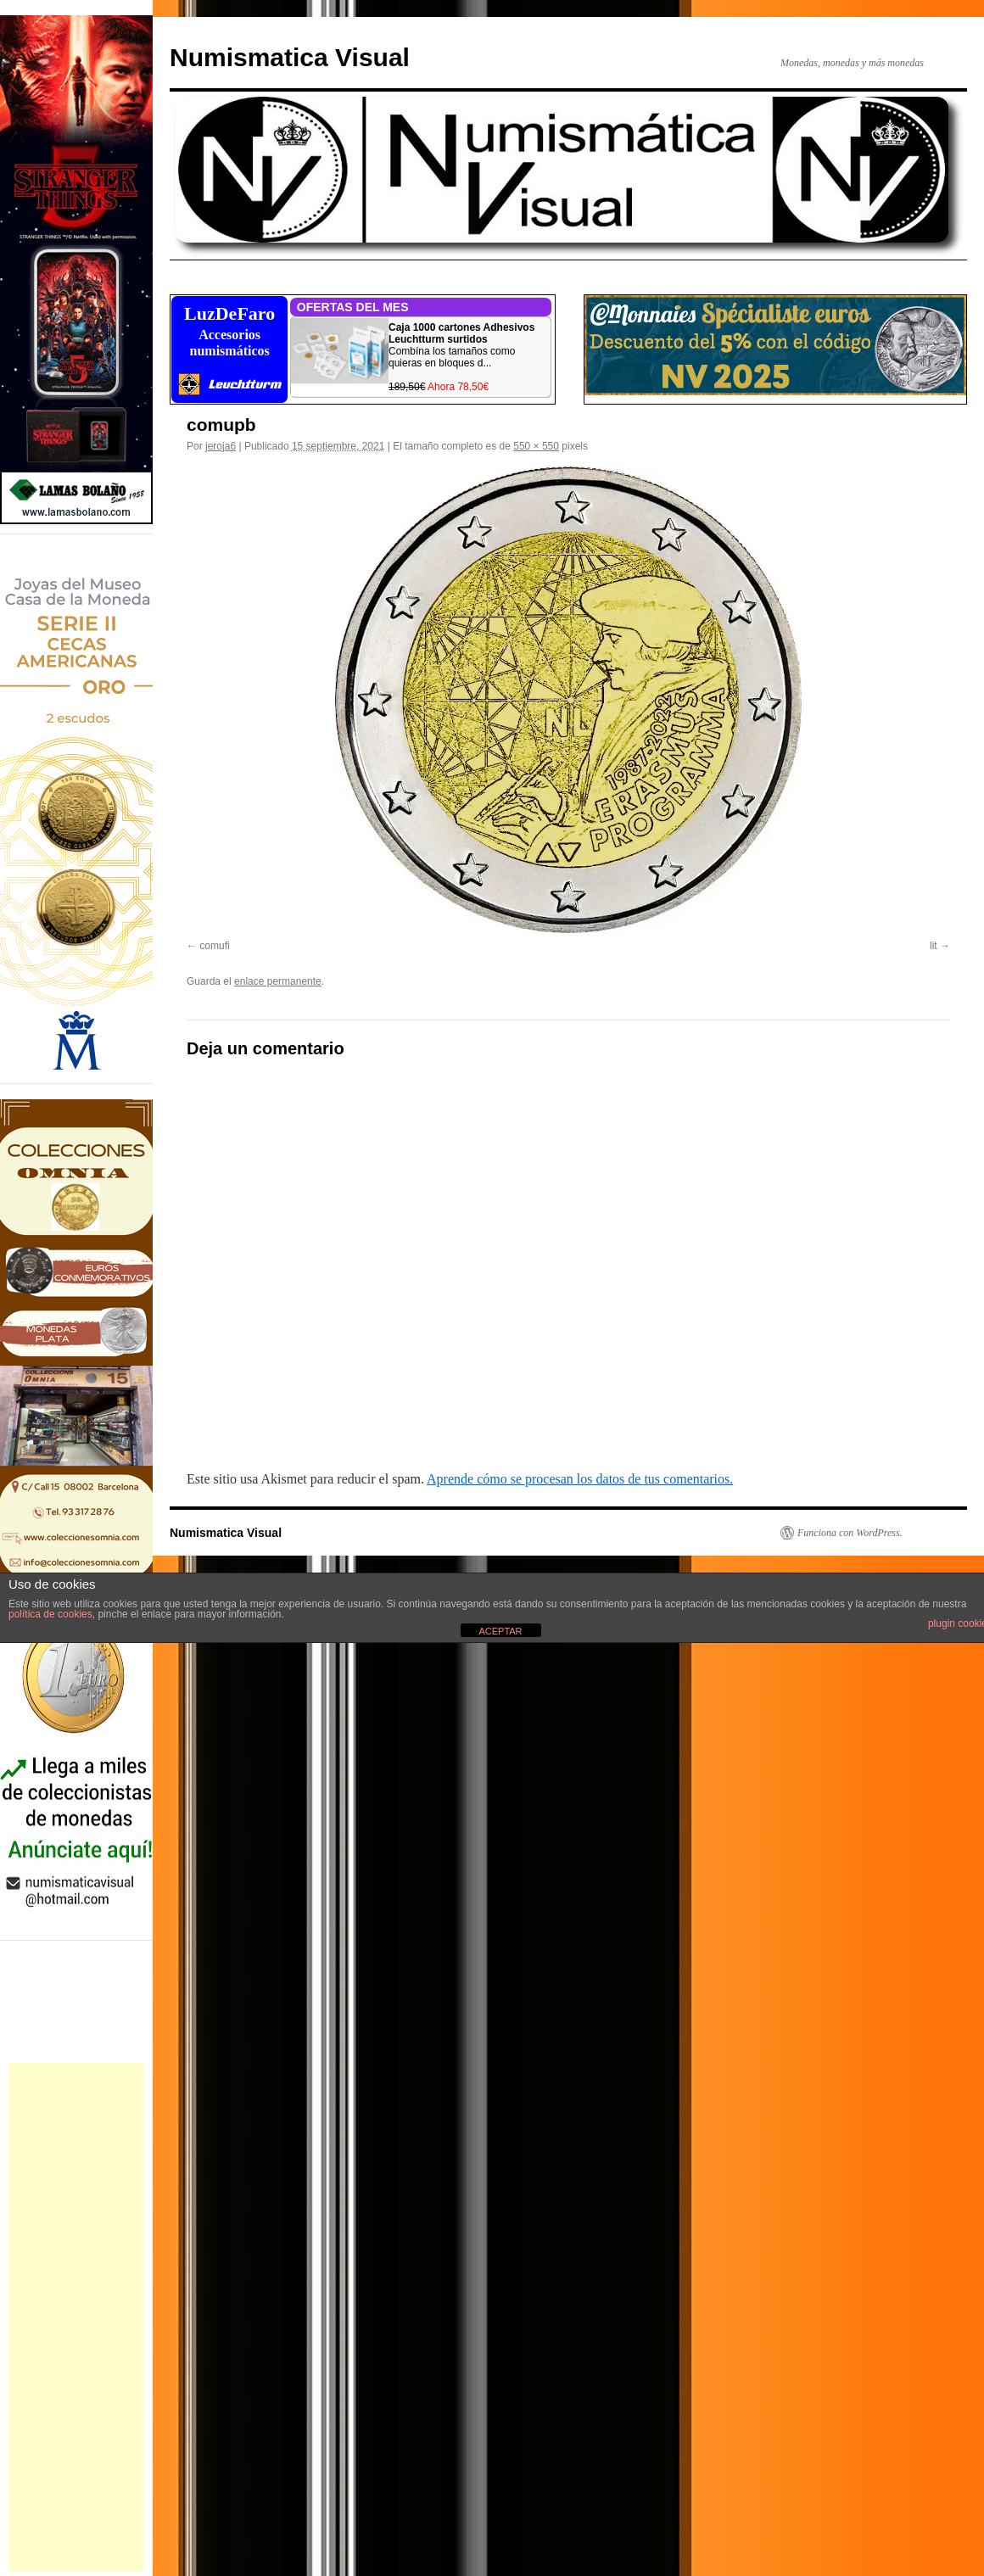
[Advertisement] (76, 2317)
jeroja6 (220, 446)
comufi (214, 946)
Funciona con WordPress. (850, 1533)
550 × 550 (536, 446)
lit (933, 946)
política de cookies (50, 1614)
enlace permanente (277, 981)
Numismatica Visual (290, 57)
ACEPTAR (500, 1631)
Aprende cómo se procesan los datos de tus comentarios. (580, 1479)
